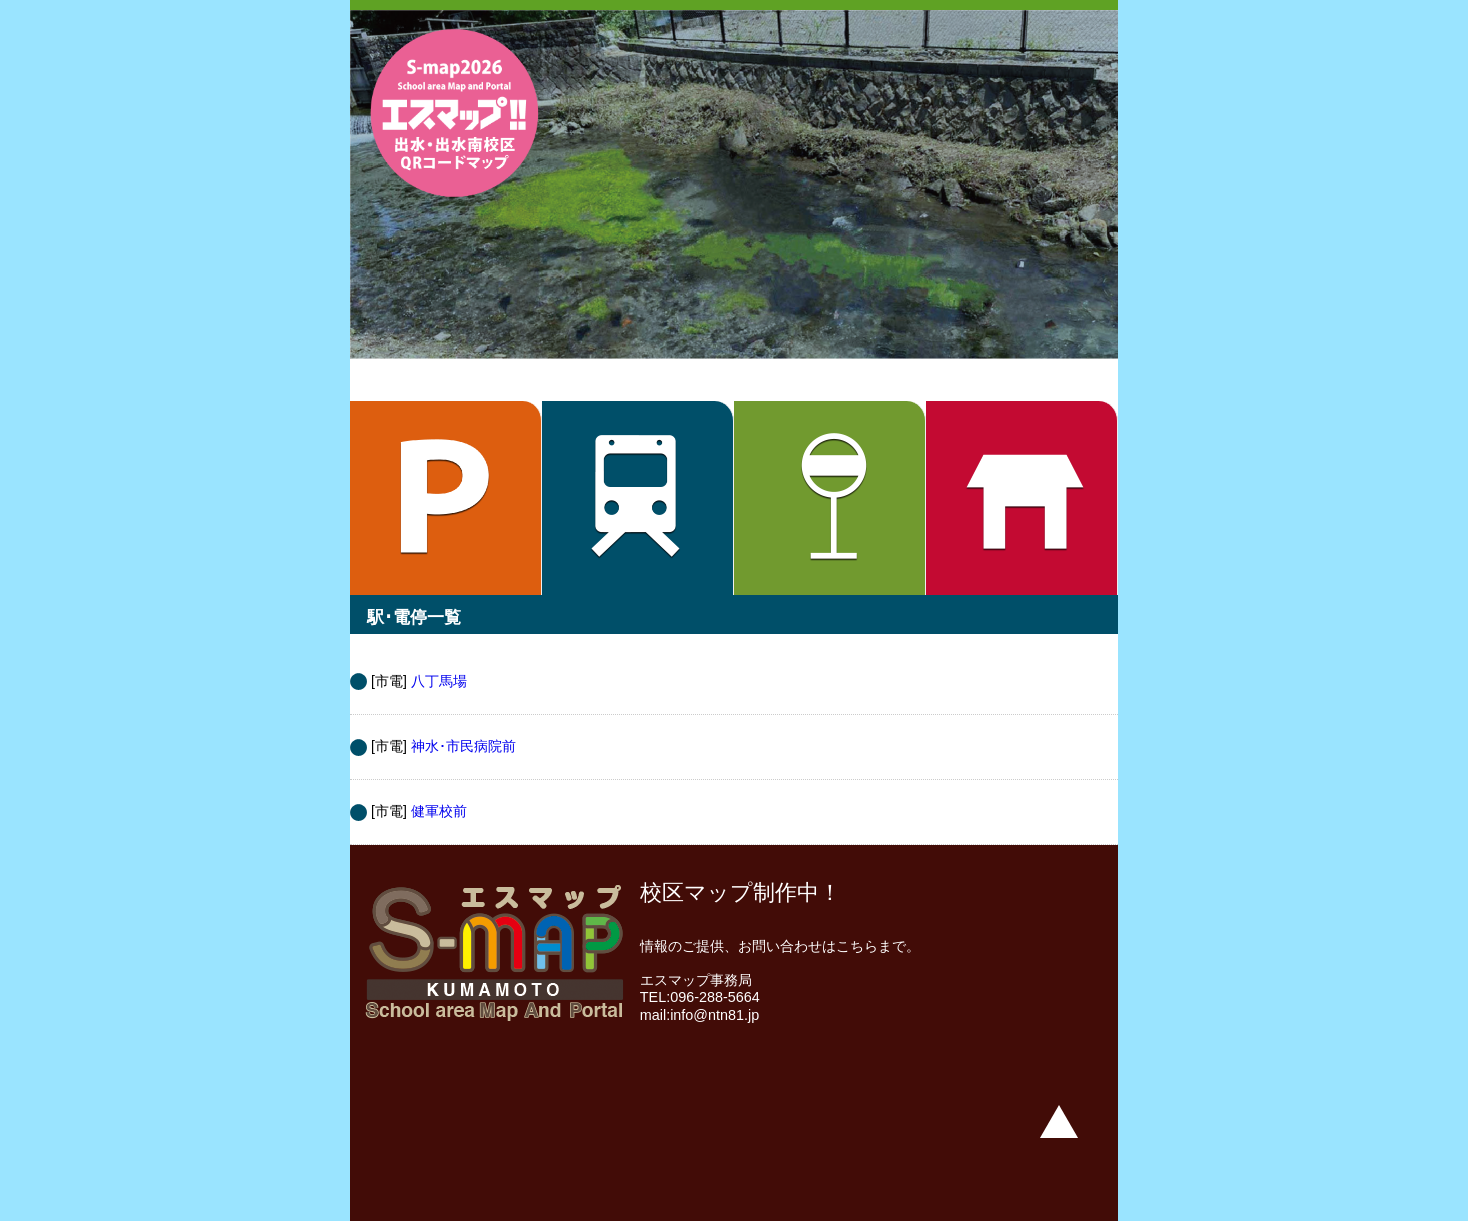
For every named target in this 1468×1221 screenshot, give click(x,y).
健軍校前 (439, 811)
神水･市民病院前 (463, 746)
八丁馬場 (439, 681)
